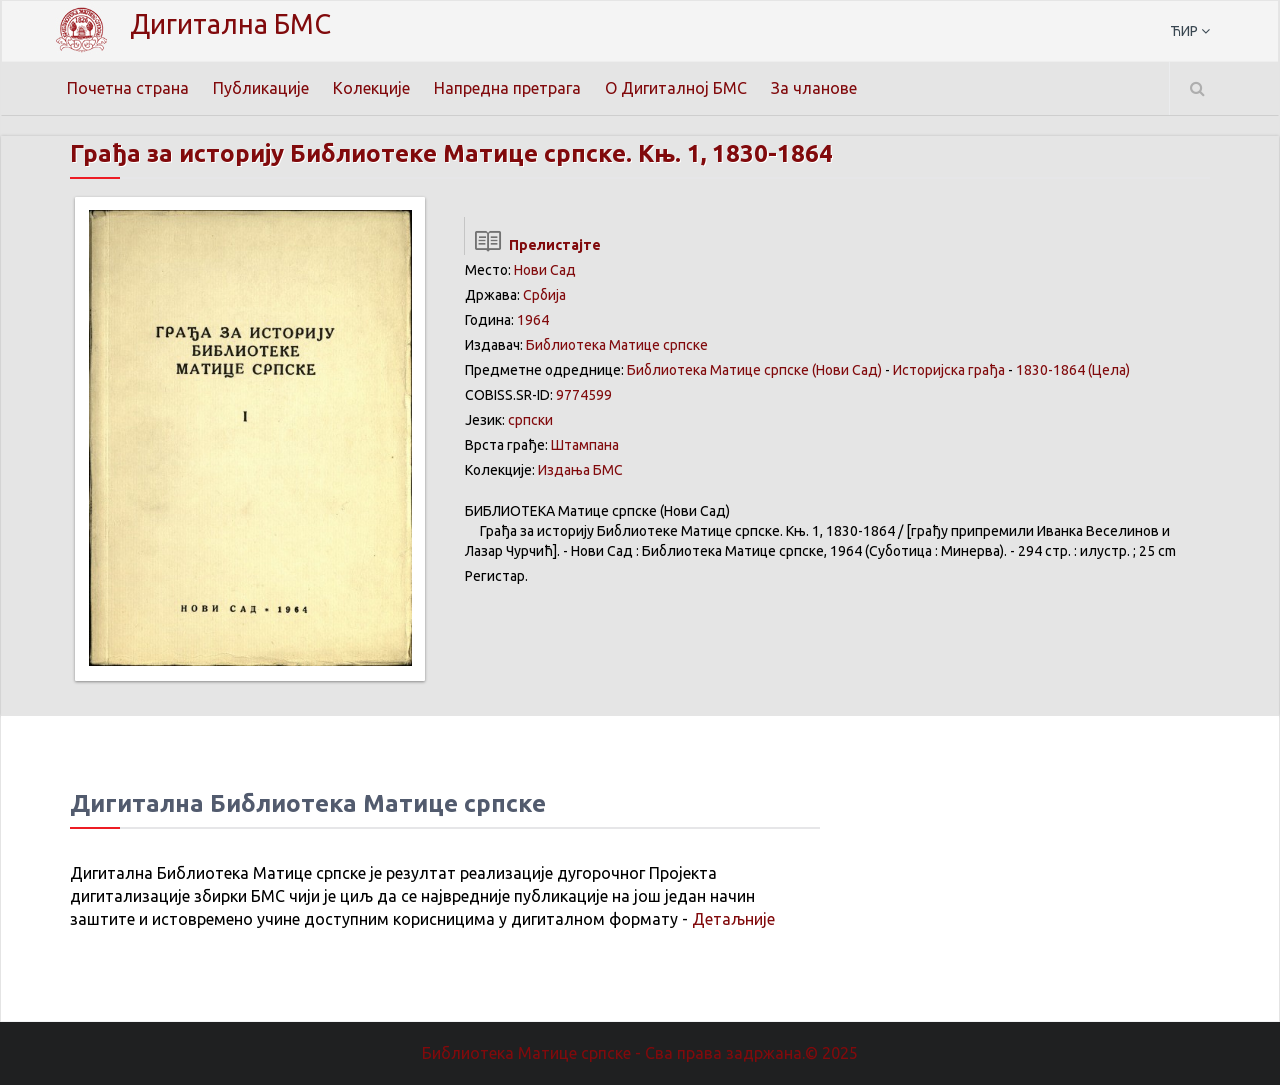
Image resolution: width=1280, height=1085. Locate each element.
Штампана (585, 445)
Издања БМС (580, 470)
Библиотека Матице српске (617, 345)
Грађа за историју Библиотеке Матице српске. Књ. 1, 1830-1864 (451, 153)
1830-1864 (1050, 370)
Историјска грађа (949, 370)
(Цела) (1109, 370)
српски (530, 420)
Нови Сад (545, 270)
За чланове (814, 88)
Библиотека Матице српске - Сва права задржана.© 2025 (640, 1053)
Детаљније (733, 919)
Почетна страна (128, 88)
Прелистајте (532, 245)
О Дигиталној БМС (676, 88)
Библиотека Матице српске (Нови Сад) (754, 370)
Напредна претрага (507, 88)
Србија (544, 295)
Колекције (371, 88)
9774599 (584, 395)
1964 (533, 320)
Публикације (261, 88)
